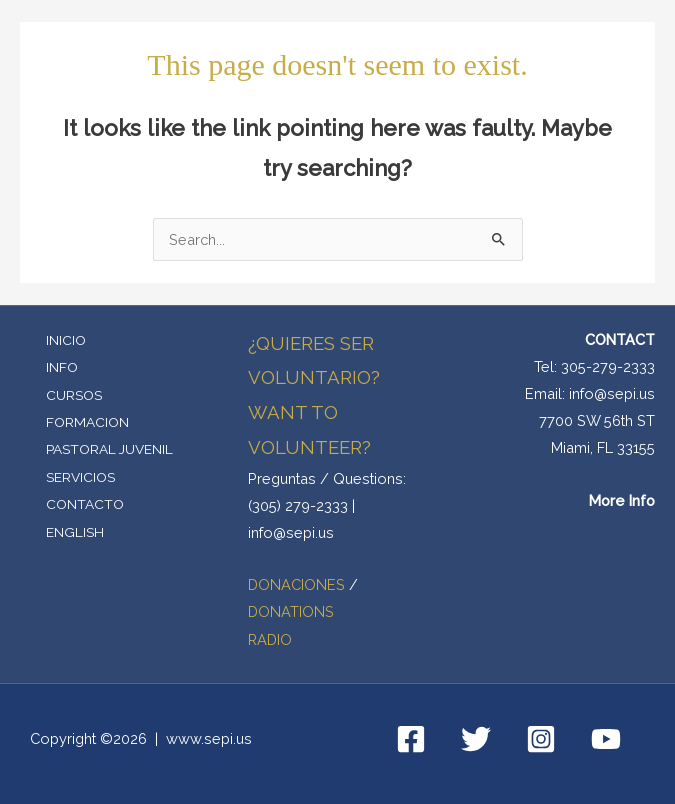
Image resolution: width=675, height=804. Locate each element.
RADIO (270, 639)
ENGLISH (75, 532)
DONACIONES (298, 584)
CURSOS (74, 395)
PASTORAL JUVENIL (109, 449)
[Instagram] (541, 739)
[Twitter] (476, 739)
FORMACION (87, 422)
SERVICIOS (80, 477)
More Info (622, 500)
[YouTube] (606, 739)
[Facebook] (411, 739)
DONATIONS (291, 611)
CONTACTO (85, 504)
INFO (62, 367)
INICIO (66, 340)
